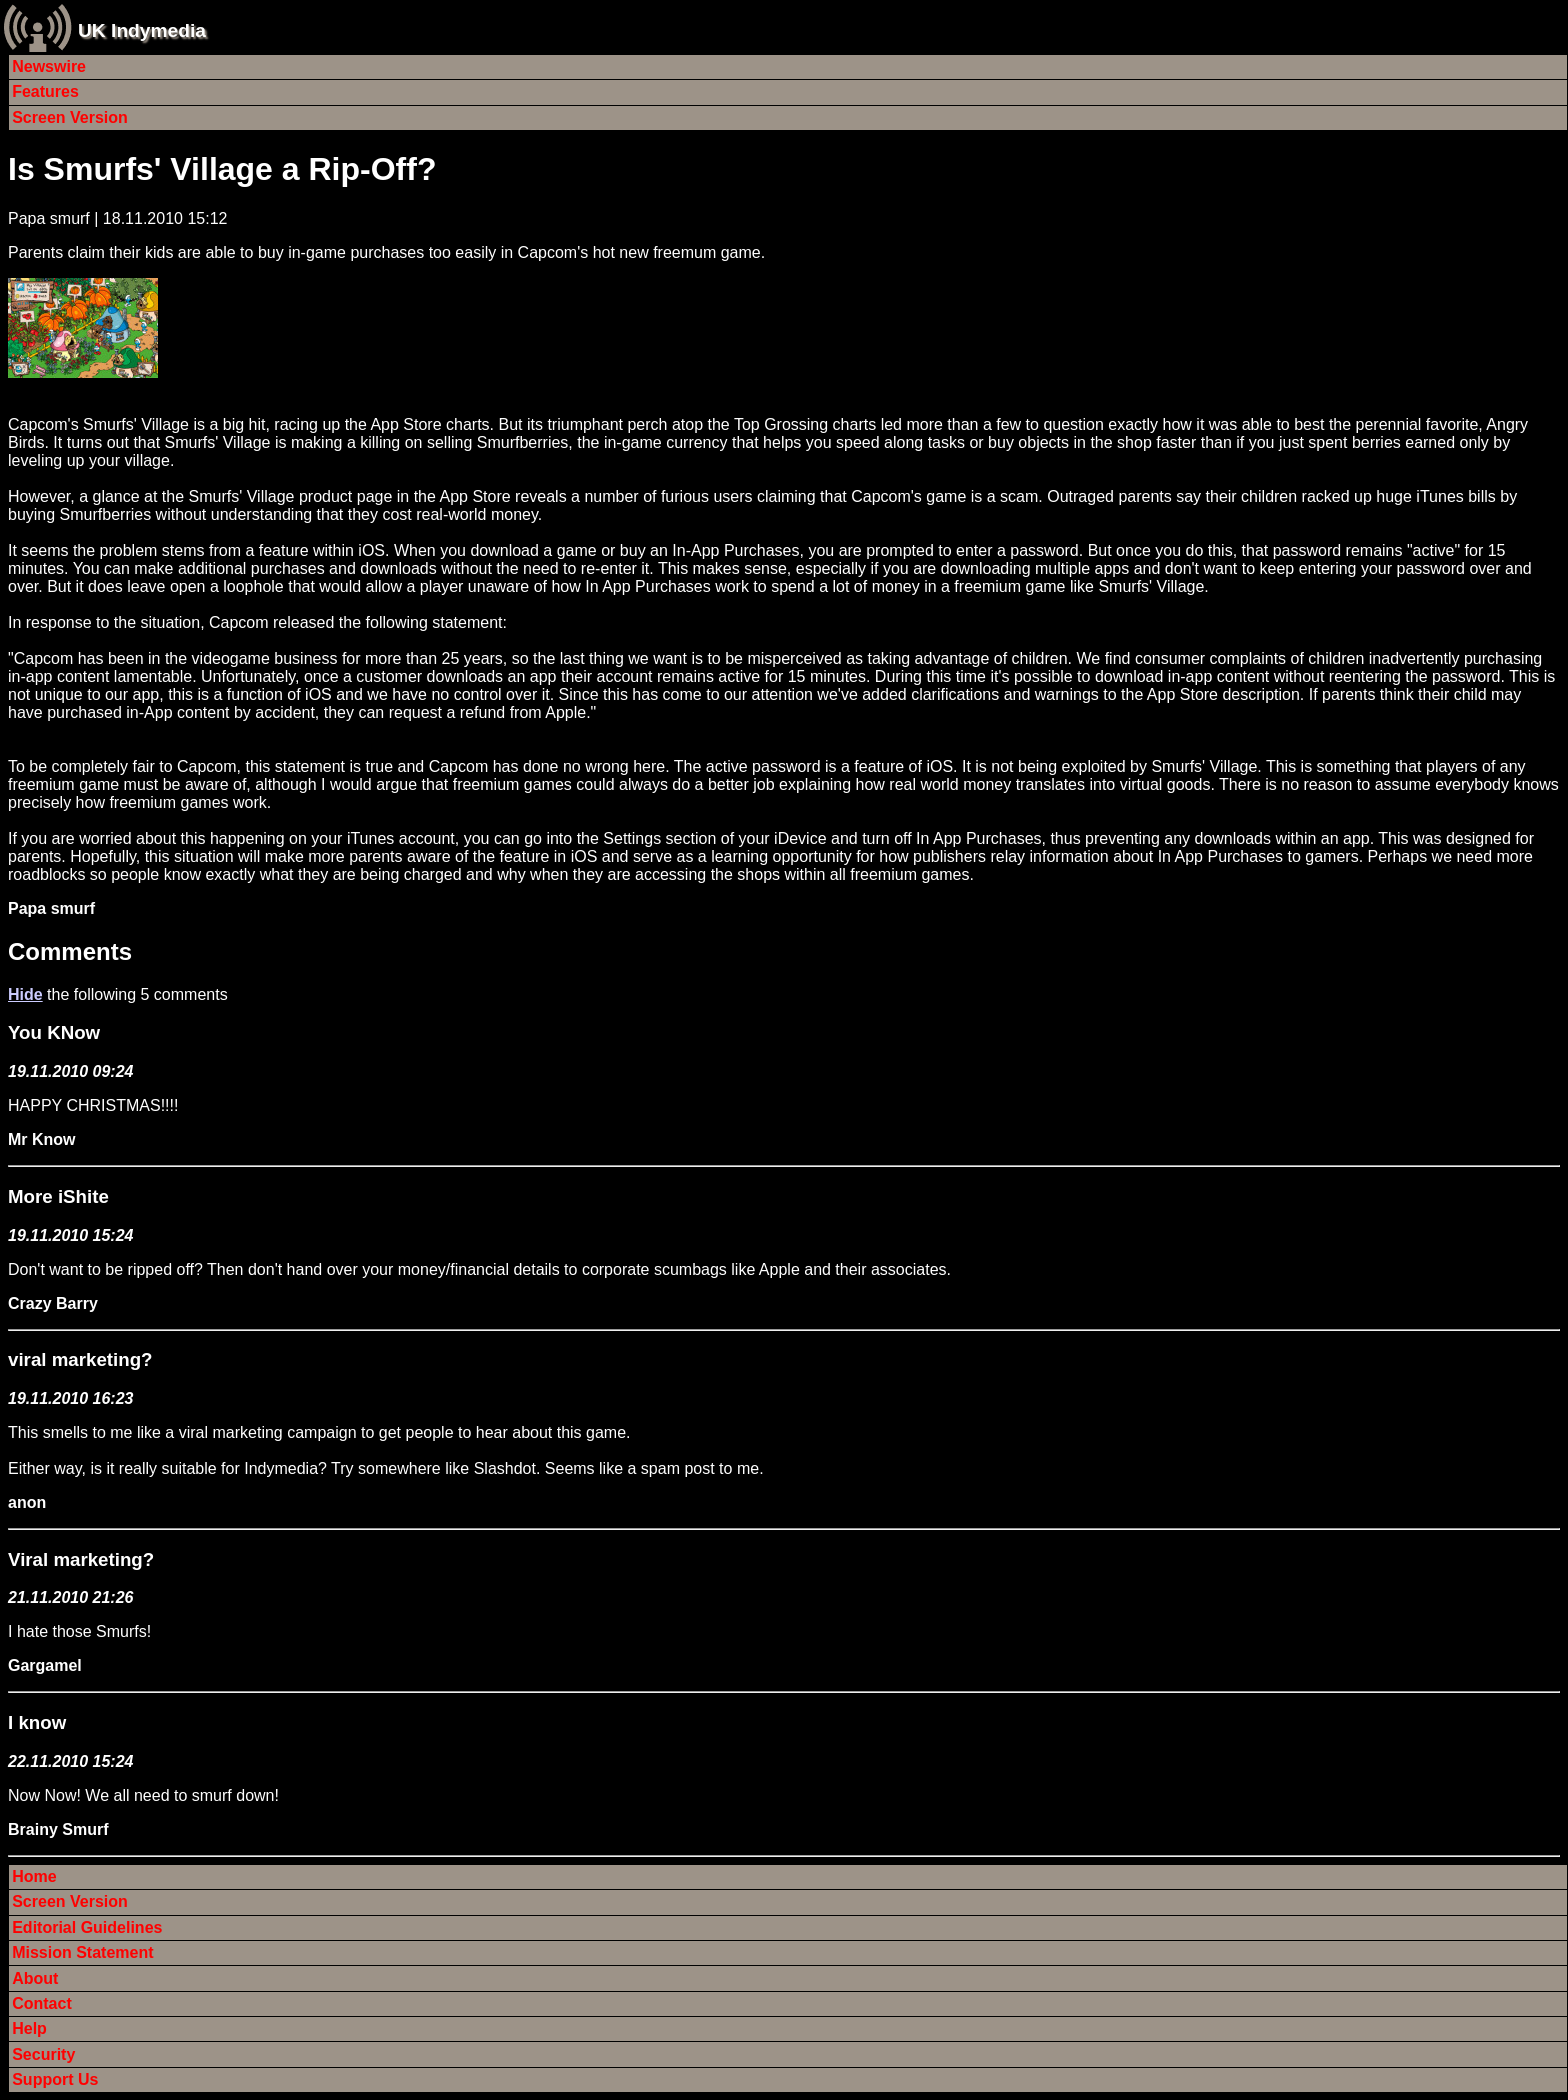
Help (29, 2028)
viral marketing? (80, 1359)
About (35, 1978)
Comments (70, 951)
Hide (25, 994)
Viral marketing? (81, 1559)
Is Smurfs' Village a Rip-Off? (222, 169)
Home (34, 1876)
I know (37, 1722)
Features (45, 91)
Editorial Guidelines (87, 1927)
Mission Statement (82, 1952)
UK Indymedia (142, 30)
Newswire (49, 66)
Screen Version (70, 117)
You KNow (54, 1032)
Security (43, 2054)
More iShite (58, 1196)
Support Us (55, 2079)
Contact (42, 2003)
